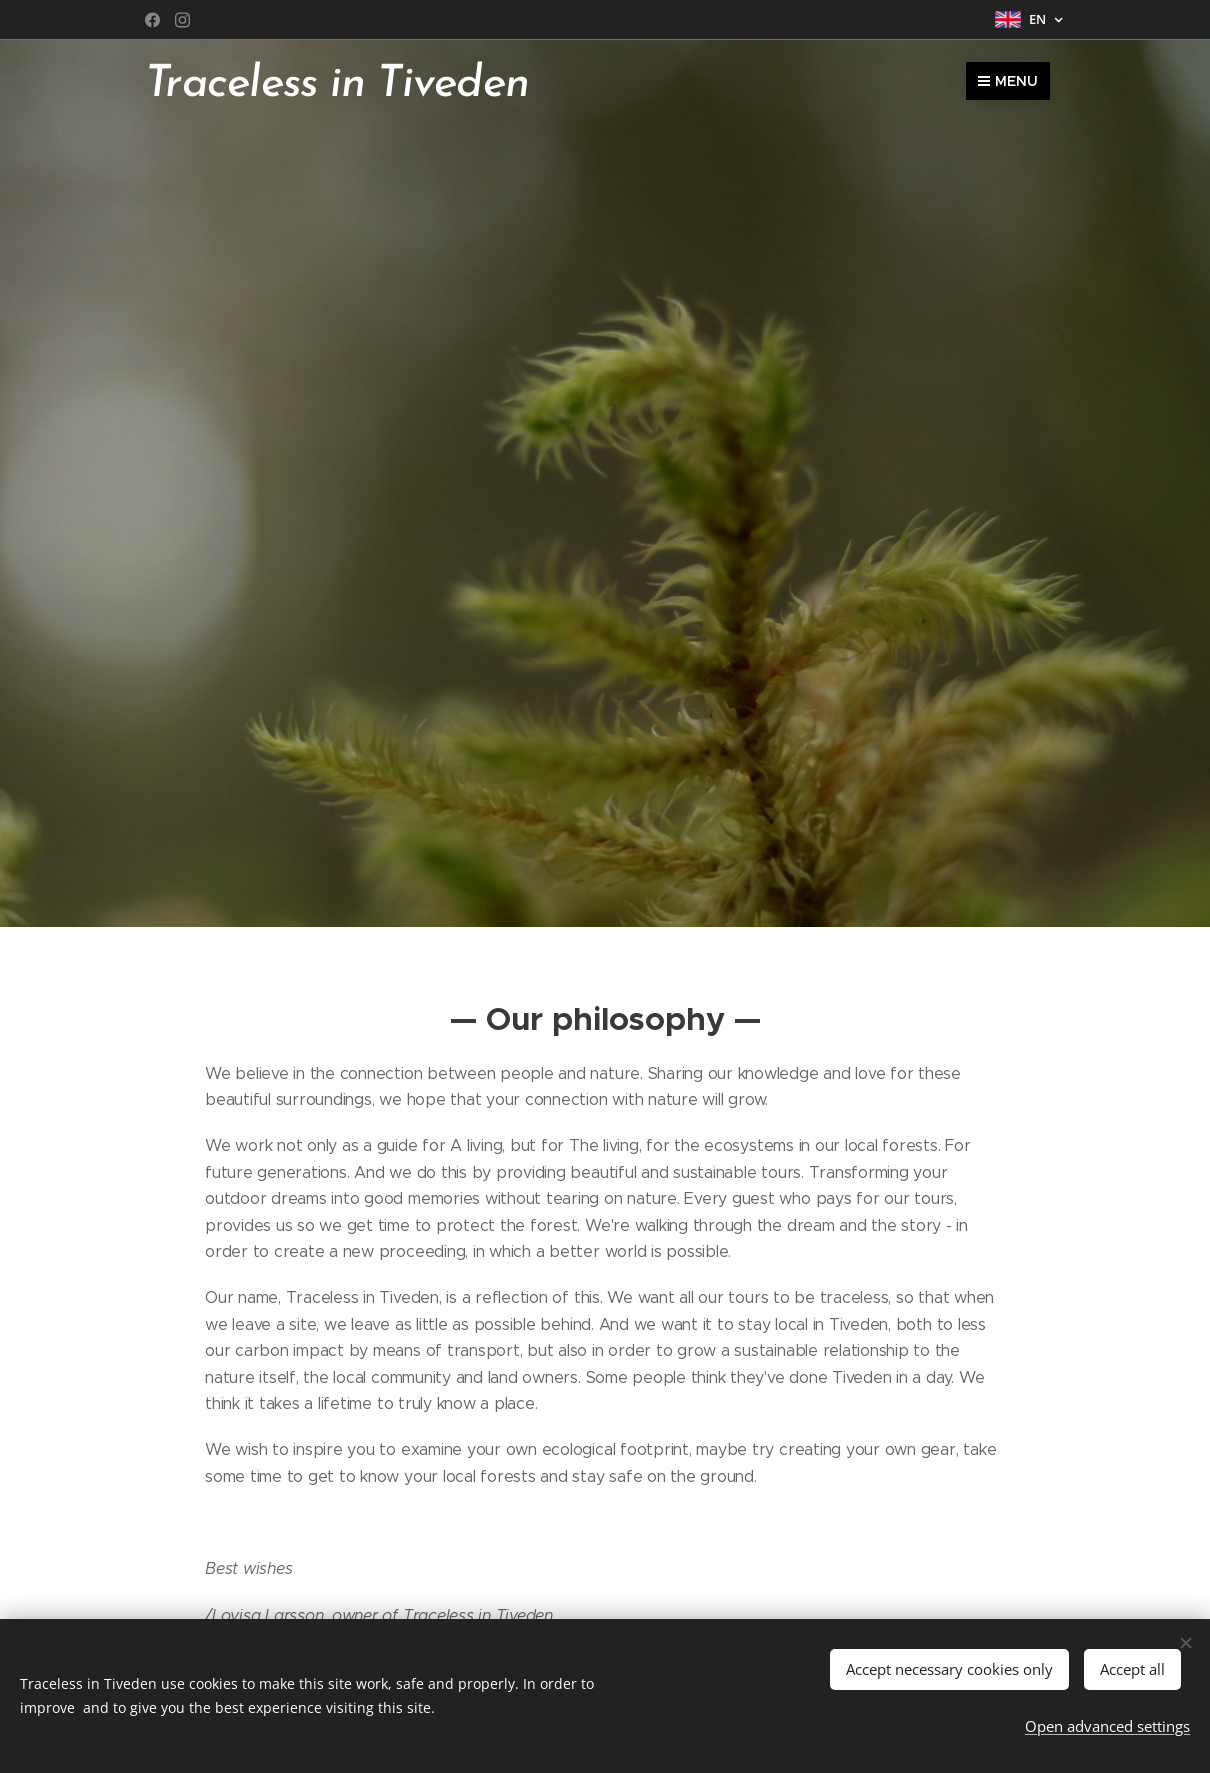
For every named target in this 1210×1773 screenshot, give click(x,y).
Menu (1008, 81)
